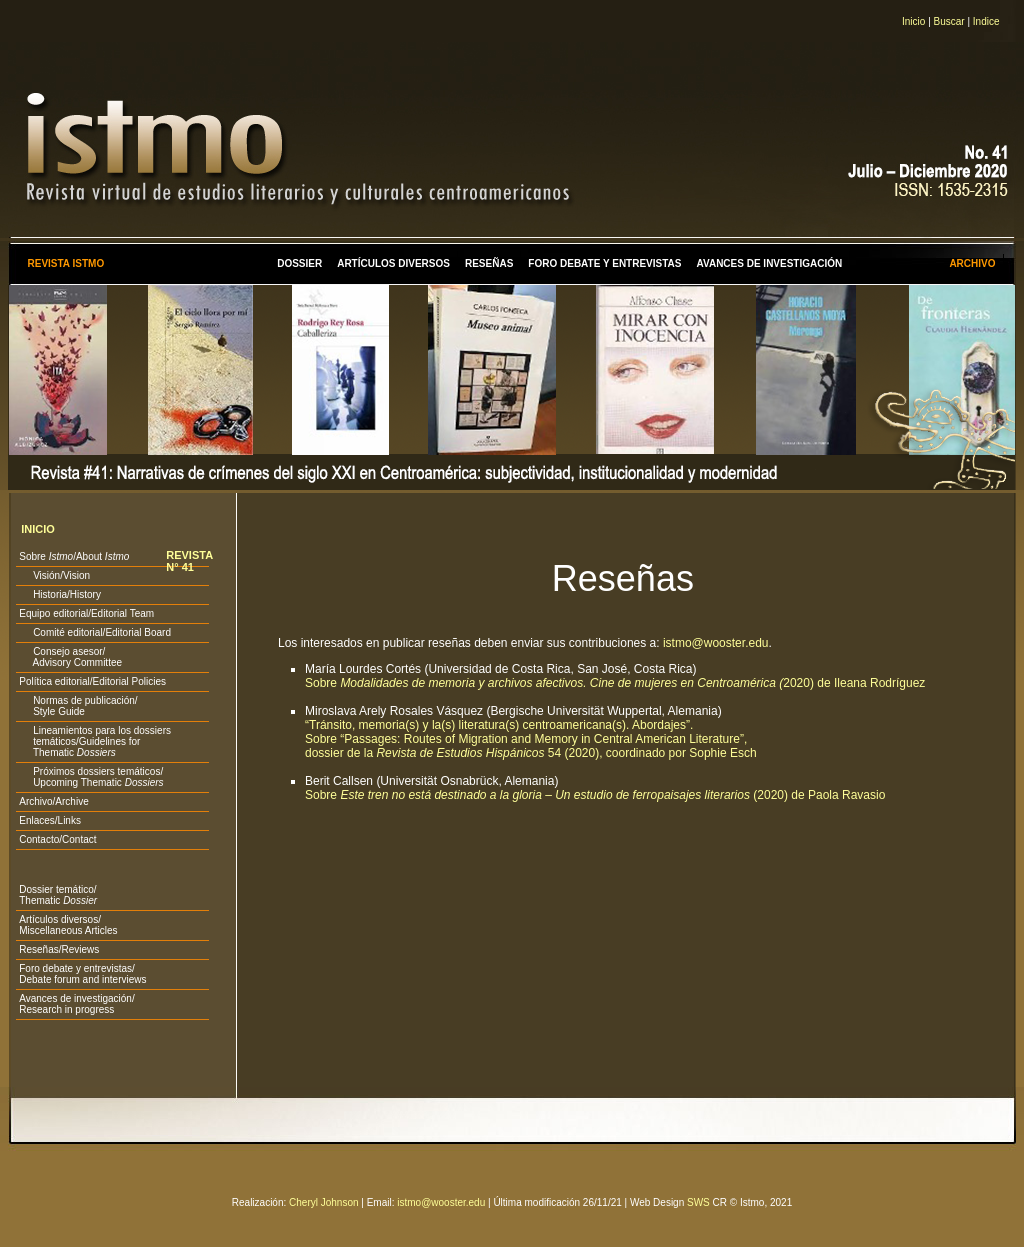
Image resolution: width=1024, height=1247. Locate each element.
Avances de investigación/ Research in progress (76, 1004)
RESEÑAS (489, 263)
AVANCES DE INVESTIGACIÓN (770, 263)
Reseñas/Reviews (59, 949)
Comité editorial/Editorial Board (95, 632)
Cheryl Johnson (323, 1202)
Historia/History (60, 594)
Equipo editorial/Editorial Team (86, 613)
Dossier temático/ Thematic (58, 895)
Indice (986, 21)
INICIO (38, 529)
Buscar (949, 21)
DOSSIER (299, 263)
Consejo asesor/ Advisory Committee (70, 657)
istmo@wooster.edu (716, 643)
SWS (698, 1202)
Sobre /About (74, 556)
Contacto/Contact (57, 839)
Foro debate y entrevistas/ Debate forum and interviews (82, 974)
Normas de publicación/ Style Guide (78, 706)
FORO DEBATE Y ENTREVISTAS (604, 263)
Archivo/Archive (53, 801)
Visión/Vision (54, 575)
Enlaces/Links (50, 820)
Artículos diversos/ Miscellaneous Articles (68, 925)
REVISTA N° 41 (189, 561)
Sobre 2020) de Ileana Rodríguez (615, 683)
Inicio (913, 21)
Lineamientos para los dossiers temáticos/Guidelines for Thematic (95, 741)
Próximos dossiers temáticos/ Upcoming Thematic (91, 777)
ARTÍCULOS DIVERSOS (393, 263)
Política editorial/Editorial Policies (92, 681)
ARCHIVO (972, 263)
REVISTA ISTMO (65, 263)
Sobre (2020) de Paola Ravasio (595, 795)
